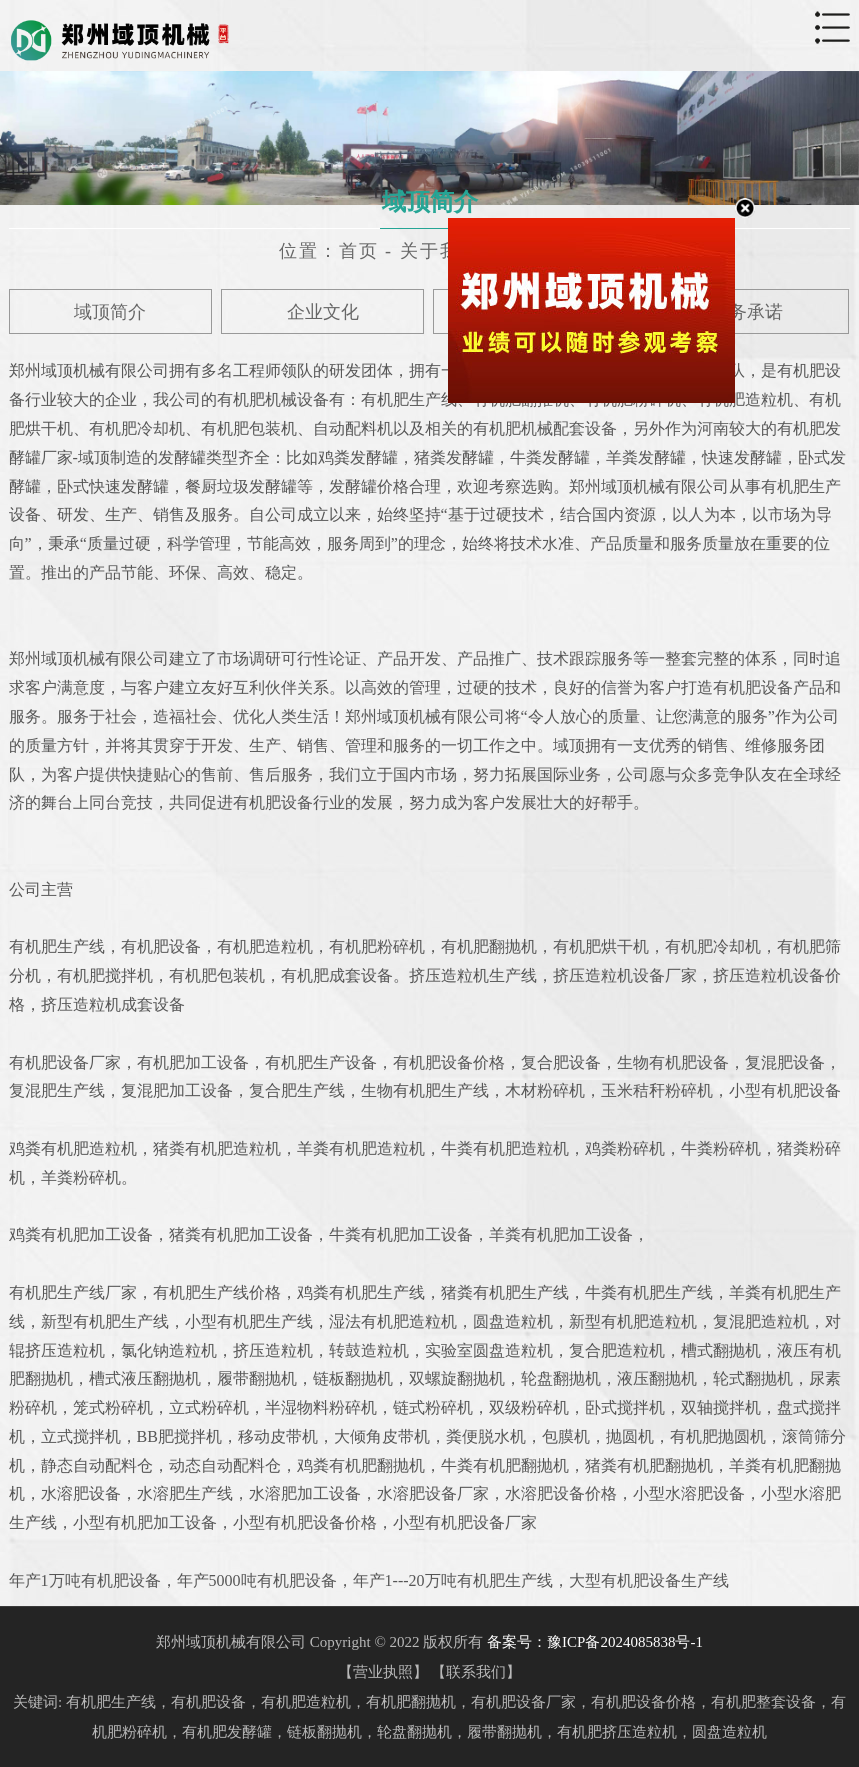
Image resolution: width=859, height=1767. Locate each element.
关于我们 (440, 251)
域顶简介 (110, 312)
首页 (359, 251)
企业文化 (323, 312)
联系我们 (476, 1672)
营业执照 (383, 1672)
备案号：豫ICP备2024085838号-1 (595, 1642)
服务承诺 (747, 312)
